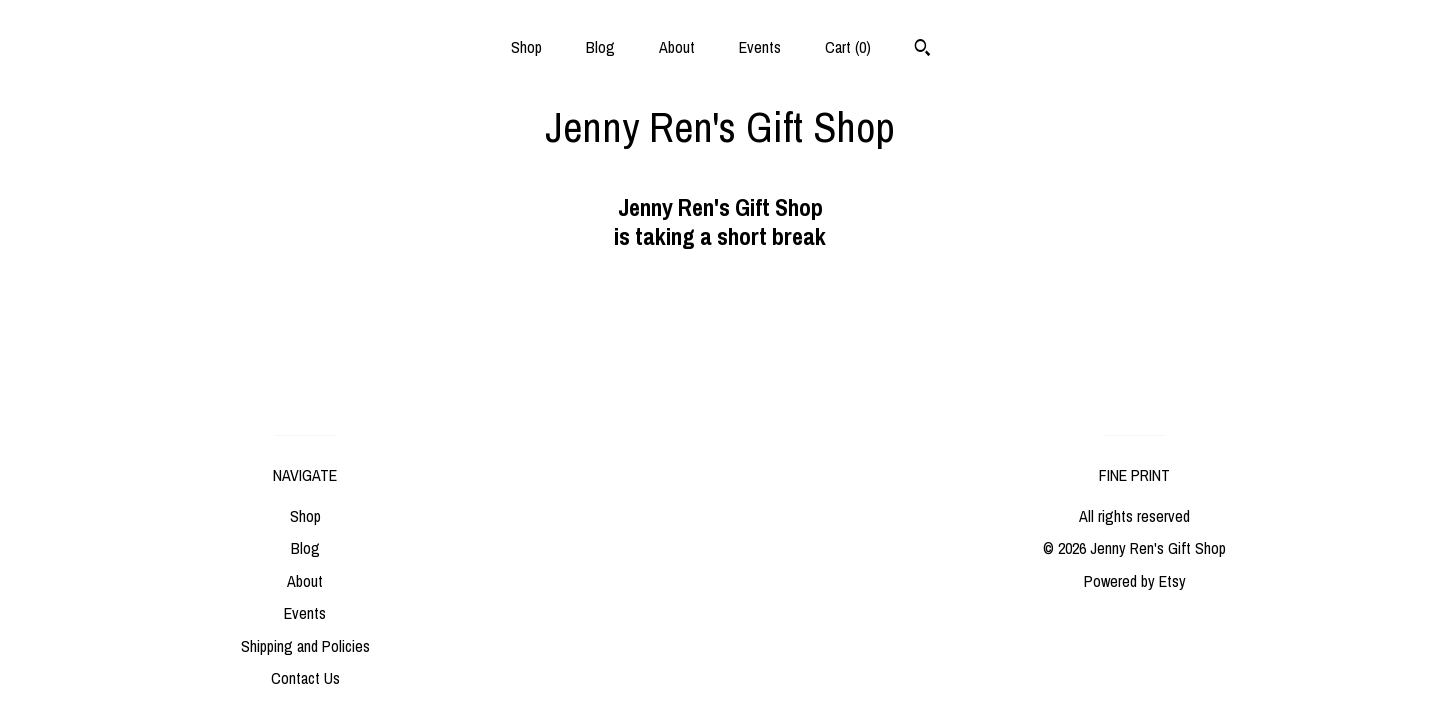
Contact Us (305, 678)
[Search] (922, 50)
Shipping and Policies (305, 646)
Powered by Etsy (1135, 581)
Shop (526, 47)
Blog (600, 47)
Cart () (848, 47)
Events (760, 47)
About (677, 47)
